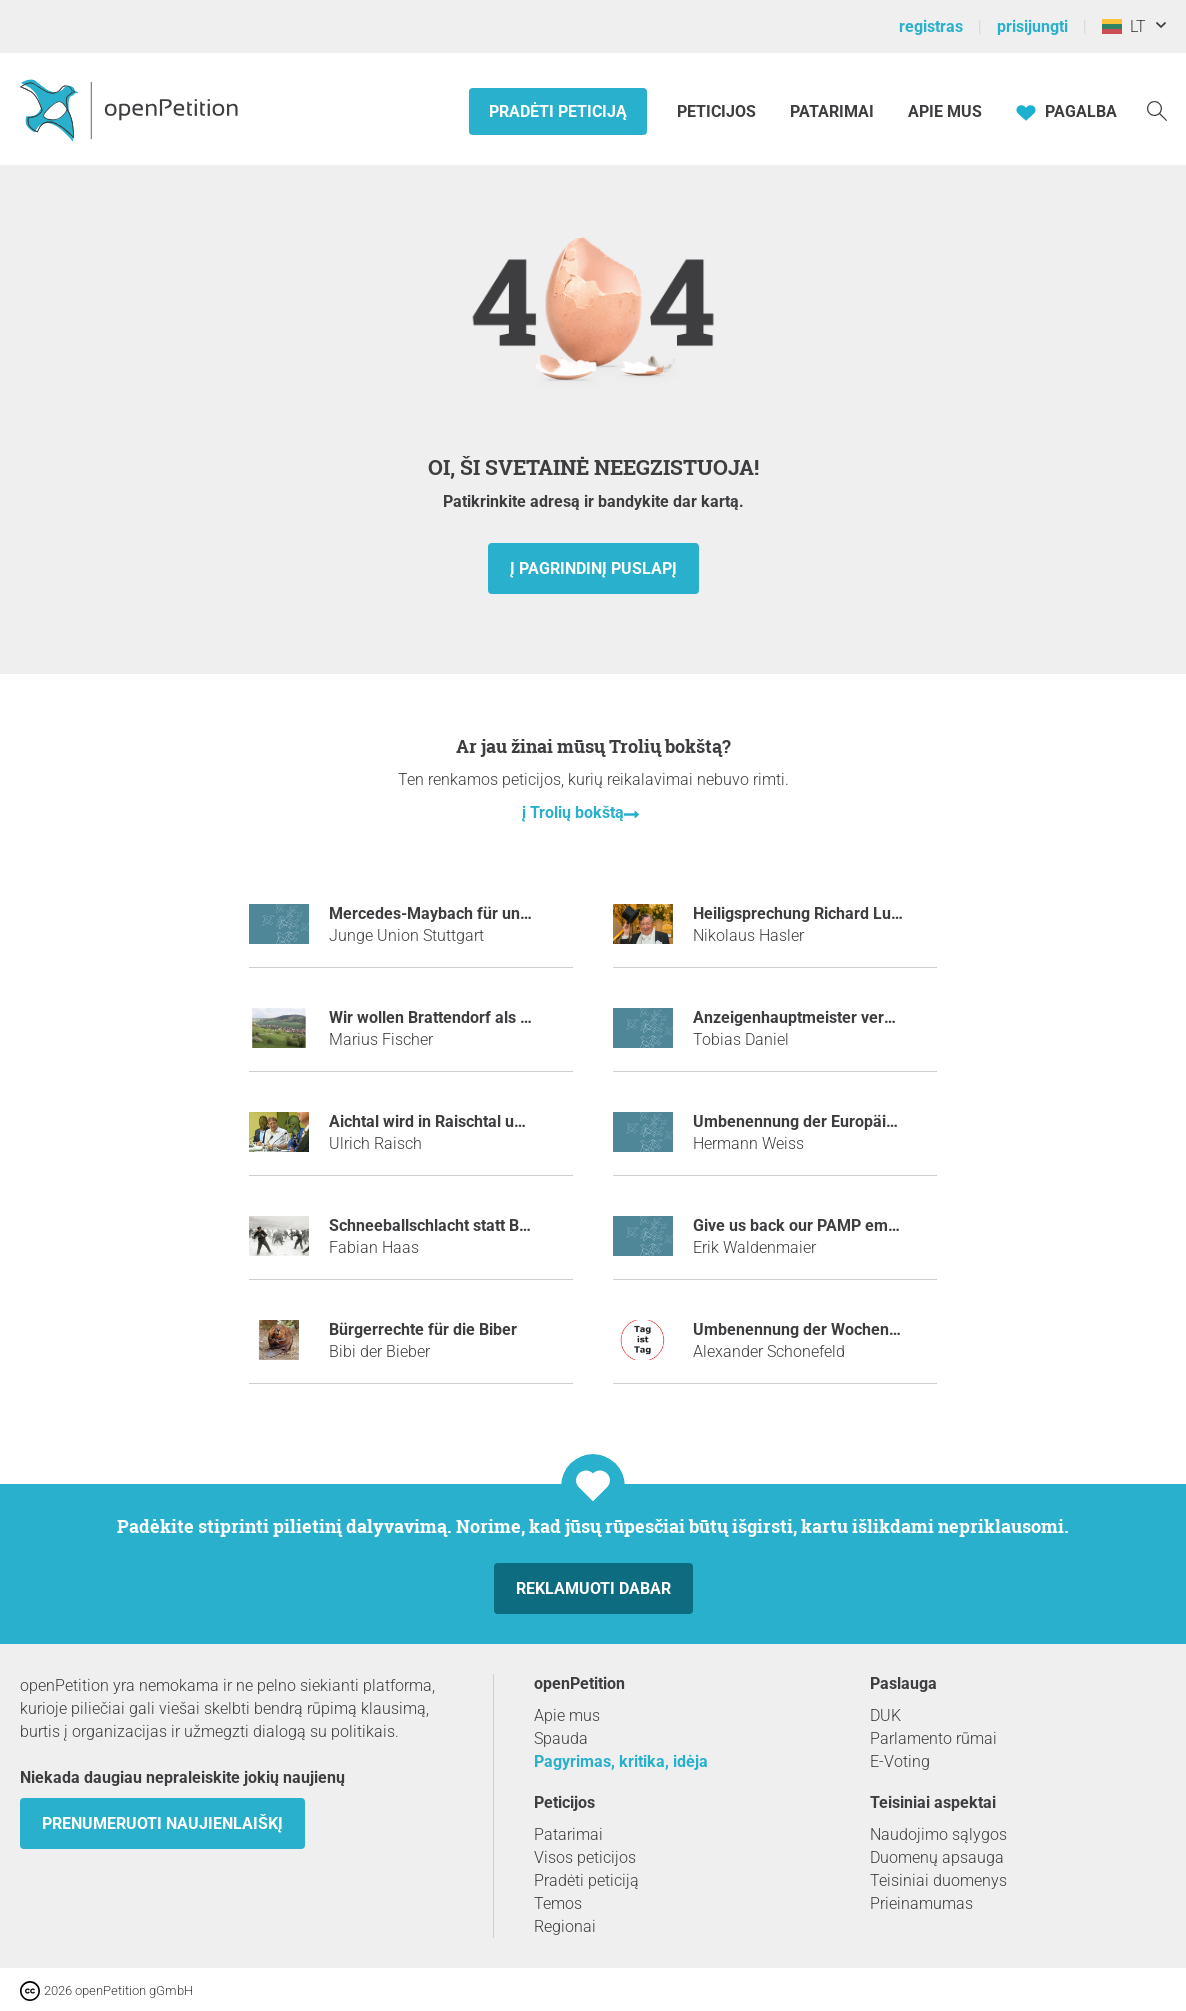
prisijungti (1032, 26)
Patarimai (832, 111)
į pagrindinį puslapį (593, 568)
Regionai (565, 1926)
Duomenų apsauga (937, 1857)
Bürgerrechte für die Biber (423, 1329)
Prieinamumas (921, 1903)
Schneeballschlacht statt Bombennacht (469, 1225)
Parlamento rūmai (933, 1738)
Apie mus (945, 111)
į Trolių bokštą (573, 812)
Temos (558, 1903)
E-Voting (900, 1761)
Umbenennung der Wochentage (807, 1329)
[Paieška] (1157, 109)
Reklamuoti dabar (593, 1588)
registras (931, 26)
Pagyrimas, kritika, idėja (621, 1761)
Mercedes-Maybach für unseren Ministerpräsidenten (519, 913)
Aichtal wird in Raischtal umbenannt (458, 1121)
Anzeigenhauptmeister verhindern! (818, 1017)
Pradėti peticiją (558, 111)
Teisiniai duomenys (938, 1880)
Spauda (561, 1738)
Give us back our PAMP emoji (799, 1225)
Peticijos (718, 111)
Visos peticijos (585, 1857)
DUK (885, 1715)
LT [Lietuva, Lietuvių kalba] (1124, 26)
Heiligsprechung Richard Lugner (808, 913)
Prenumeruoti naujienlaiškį (162, 1823)
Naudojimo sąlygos (938, 1834)
